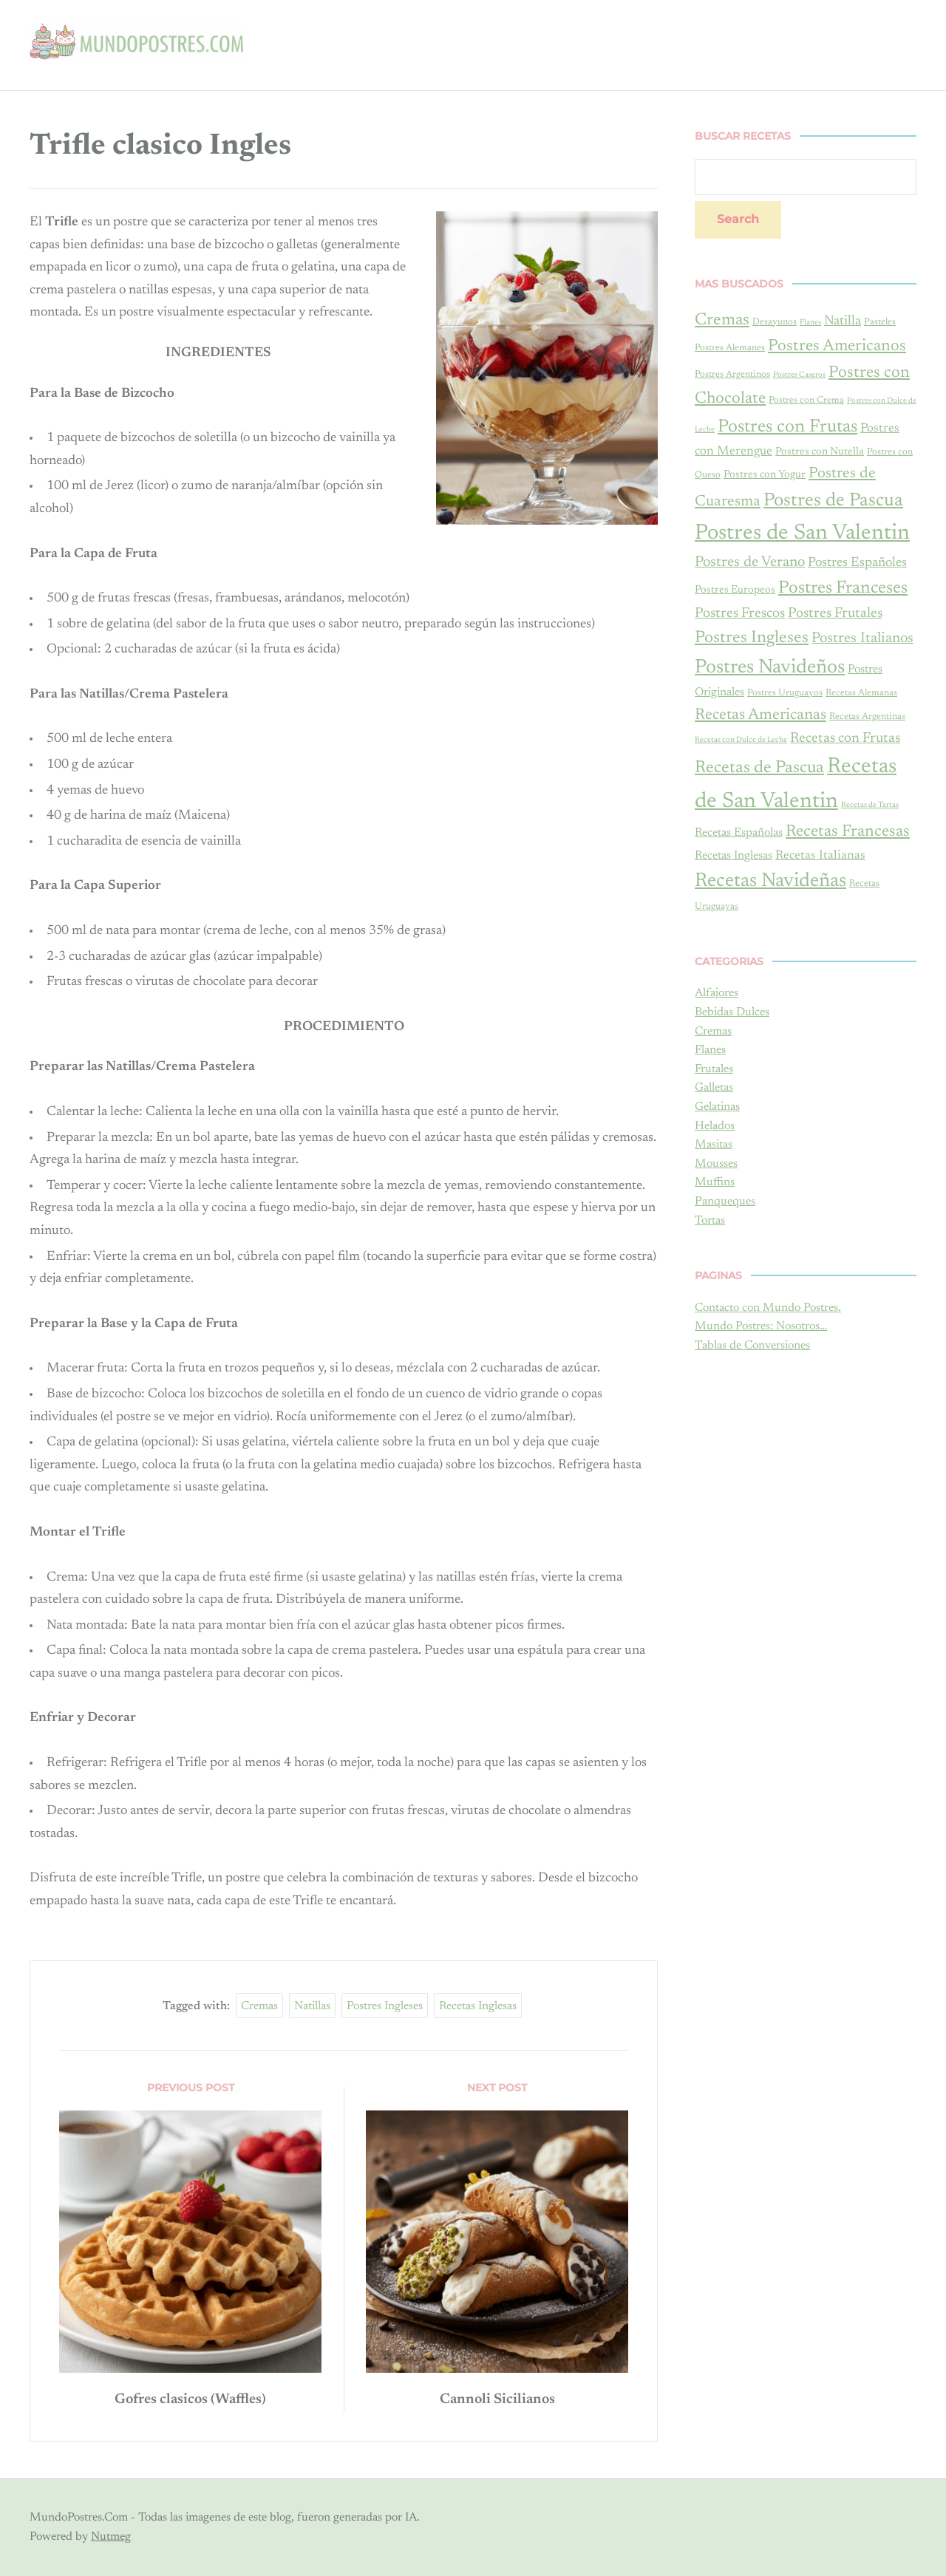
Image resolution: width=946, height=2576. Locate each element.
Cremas (259, 2006)
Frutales (714, 1069)
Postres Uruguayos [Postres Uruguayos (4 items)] (785, 693)
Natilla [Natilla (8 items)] (842, 321)
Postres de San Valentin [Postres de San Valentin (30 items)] (802, 533)
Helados (715, 1126)
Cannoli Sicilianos (497, 2399)
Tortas (710, 1221)
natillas (312, 2006)
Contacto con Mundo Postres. (768, 1308)
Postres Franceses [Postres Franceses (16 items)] (843, 588)
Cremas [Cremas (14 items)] (722, 320)
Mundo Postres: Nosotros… (761, 1326)
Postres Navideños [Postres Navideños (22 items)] (770, 668)
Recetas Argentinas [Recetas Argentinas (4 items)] (867, 716)
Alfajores (716, 993)
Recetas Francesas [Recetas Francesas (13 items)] (848, 832)
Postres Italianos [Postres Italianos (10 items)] (862, 638)
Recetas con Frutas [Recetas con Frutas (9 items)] (845, 739)
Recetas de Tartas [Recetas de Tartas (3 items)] (870, 805)
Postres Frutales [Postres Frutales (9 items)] (835, 614)
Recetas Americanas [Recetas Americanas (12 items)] (760, 715)
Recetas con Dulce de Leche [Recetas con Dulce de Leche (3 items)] (741, 740)
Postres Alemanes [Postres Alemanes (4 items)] (730, 348)
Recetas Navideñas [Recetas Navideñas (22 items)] (770, 881)
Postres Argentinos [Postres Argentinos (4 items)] (732, 374)
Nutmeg (111, 2536)
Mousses (716, 1164)
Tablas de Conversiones (752, 1346)
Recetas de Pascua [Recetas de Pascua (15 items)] (759, 768)
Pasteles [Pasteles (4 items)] (880, 322)
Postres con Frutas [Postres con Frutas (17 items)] (787, 427)
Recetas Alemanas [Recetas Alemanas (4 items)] (861, 693)
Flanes (710, 1050)
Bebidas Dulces (732, 1012)
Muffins (715, 1182)
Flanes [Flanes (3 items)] (810, 322)
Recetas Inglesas (478, 2006)
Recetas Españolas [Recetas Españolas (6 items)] (739, 833)
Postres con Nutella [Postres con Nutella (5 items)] (819, 451)
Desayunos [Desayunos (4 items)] (774, 322)
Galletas (714, 1088)
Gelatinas (717, 1107)
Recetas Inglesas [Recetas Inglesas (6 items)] (733, 856)
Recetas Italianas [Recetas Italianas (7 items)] (820, 856)
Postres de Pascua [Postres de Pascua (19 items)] (833, 501)
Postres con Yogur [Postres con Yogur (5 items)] (765, 474)
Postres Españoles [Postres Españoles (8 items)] (857, 563)
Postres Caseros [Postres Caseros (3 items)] (799, 375)
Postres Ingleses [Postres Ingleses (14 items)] (752, 638)
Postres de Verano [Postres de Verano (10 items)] (750, 562)
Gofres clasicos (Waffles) (190, 2399)
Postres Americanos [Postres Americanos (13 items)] (837, 346)
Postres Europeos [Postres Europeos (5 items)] (735, 590)
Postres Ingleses (385, 2006)
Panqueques (725, 1201)
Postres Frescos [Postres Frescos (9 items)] (740, 614)
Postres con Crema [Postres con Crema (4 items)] (806, 400)
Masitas (713, 1145)
